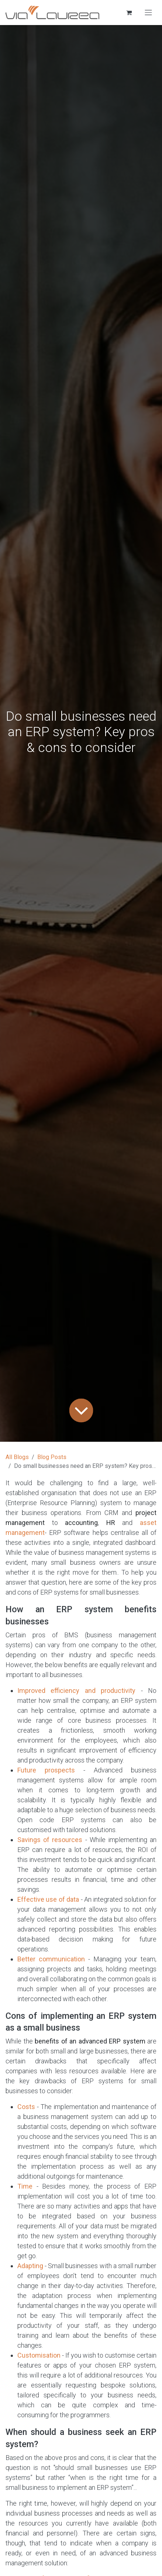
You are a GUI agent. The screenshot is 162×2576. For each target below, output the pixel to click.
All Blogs (17, 1457)
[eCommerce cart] (129, 12)
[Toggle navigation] (148, 12)
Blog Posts (51, 1457)
